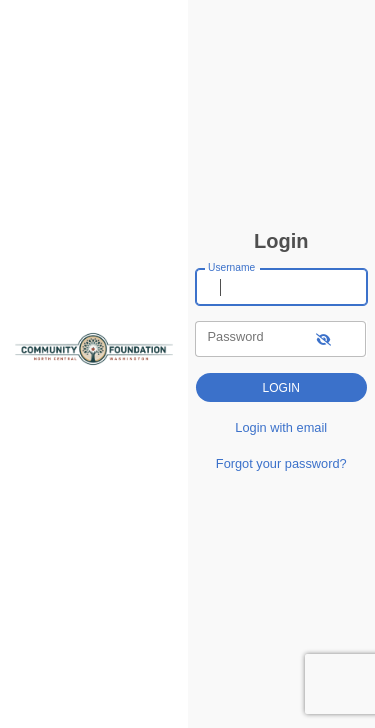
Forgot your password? (281, 463)
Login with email (281, 427)
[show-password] (323, 338)
